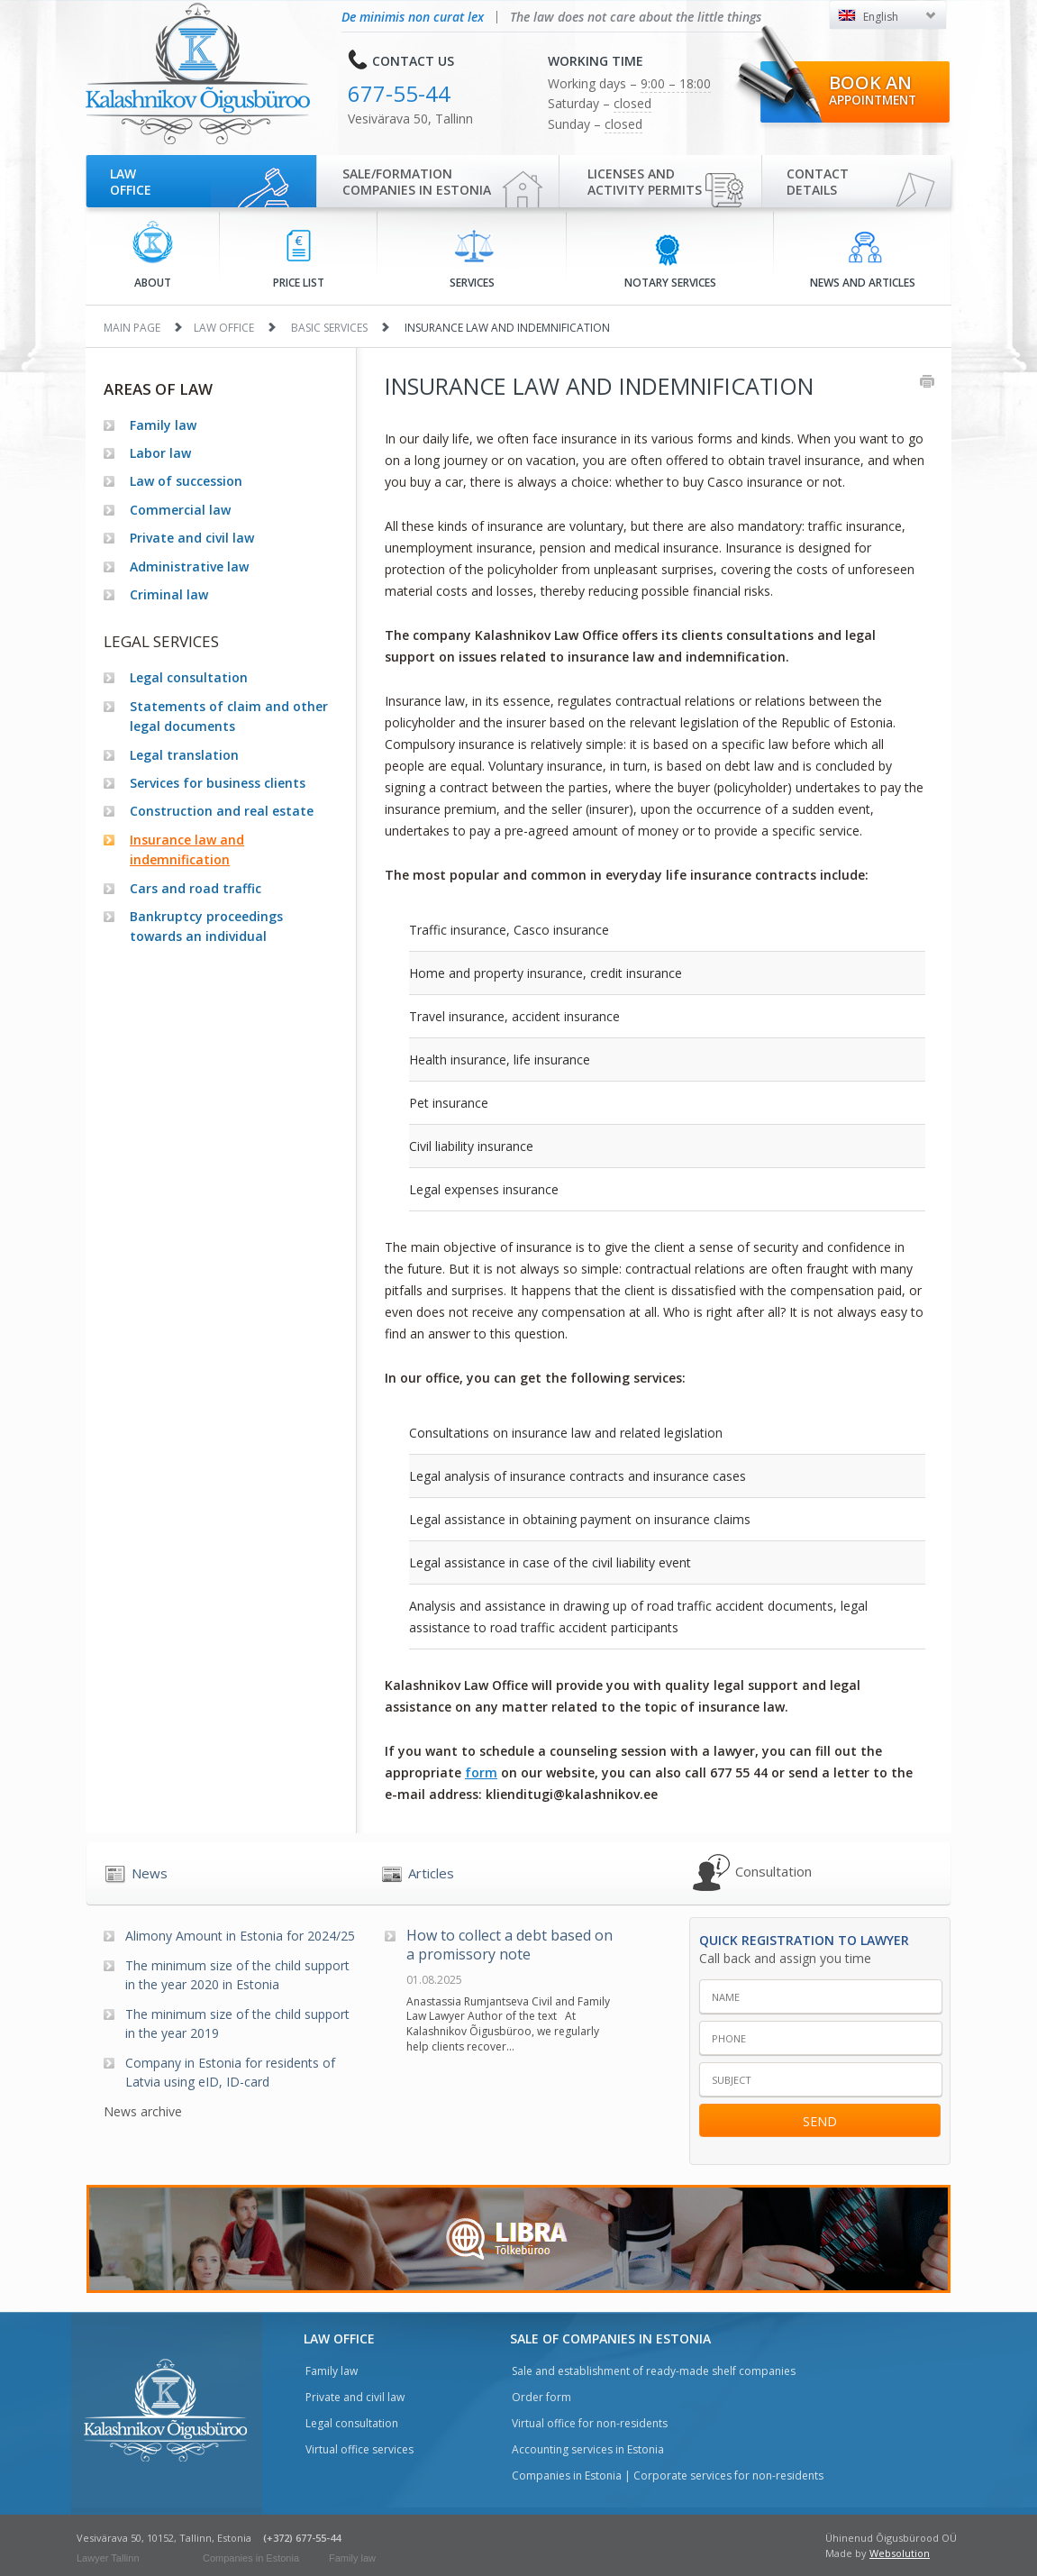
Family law (163, 425)
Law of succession (186, 480)
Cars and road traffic (195, 888)
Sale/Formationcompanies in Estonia (416, 181)
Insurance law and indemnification (187, 849)
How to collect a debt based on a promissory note (509, 1945)
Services (472, 259)
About (152, 255)
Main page (132, 327)
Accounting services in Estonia (588, 2449)
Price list (298, 260)
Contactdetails (818, 181)
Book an (872, 89)
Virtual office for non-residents (590, 2423)
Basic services (329, 327)
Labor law (160, 452)
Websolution (899, 2553)
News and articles (862, 260)
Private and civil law (192, 537)
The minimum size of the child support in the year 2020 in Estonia (237, 1975)
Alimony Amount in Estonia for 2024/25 (240, 1935)
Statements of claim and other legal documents (229, 716)
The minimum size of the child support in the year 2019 (237, 2023)
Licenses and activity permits (644, 181)
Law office (130, 181)
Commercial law (180, 509)
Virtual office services (359, 2449)
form (481, 1772)
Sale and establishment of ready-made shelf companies (654, 2371)
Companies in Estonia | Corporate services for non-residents (667, 2475)
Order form (541, 2397)
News (150, 1873)
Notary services (670, 260)
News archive (143, 2111)
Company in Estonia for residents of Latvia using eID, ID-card (230, 2072)
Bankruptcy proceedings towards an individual (206, 926)
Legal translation (184, 754)
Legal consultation (189, 677)
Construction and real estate (222, 810)
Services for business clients (217, 782)
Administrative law (189, 566)
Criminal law (169, 594)
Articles (431, 1873)
